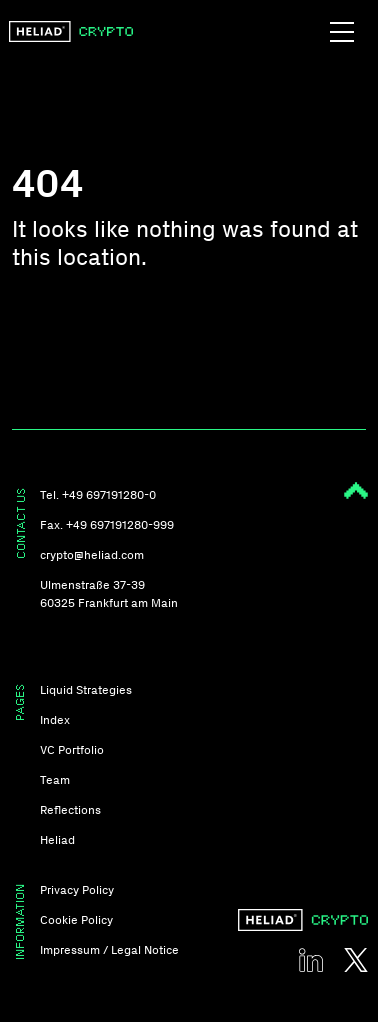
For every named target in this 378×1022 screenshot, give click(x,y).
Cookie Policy (76, 920)
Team (55, 780)
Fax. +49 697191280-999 (107, 525)
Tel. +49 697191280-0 (98, 495)
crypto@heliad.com (92, 555)
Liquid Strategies (86, 690)
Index (55, 720)
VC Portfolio (72, 750)
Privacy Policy (77, 890)
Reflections (70, 810)
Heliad (57, 840)
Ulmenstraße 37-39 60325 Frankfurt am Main (109, 594)
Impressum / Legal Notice (109, 950)
